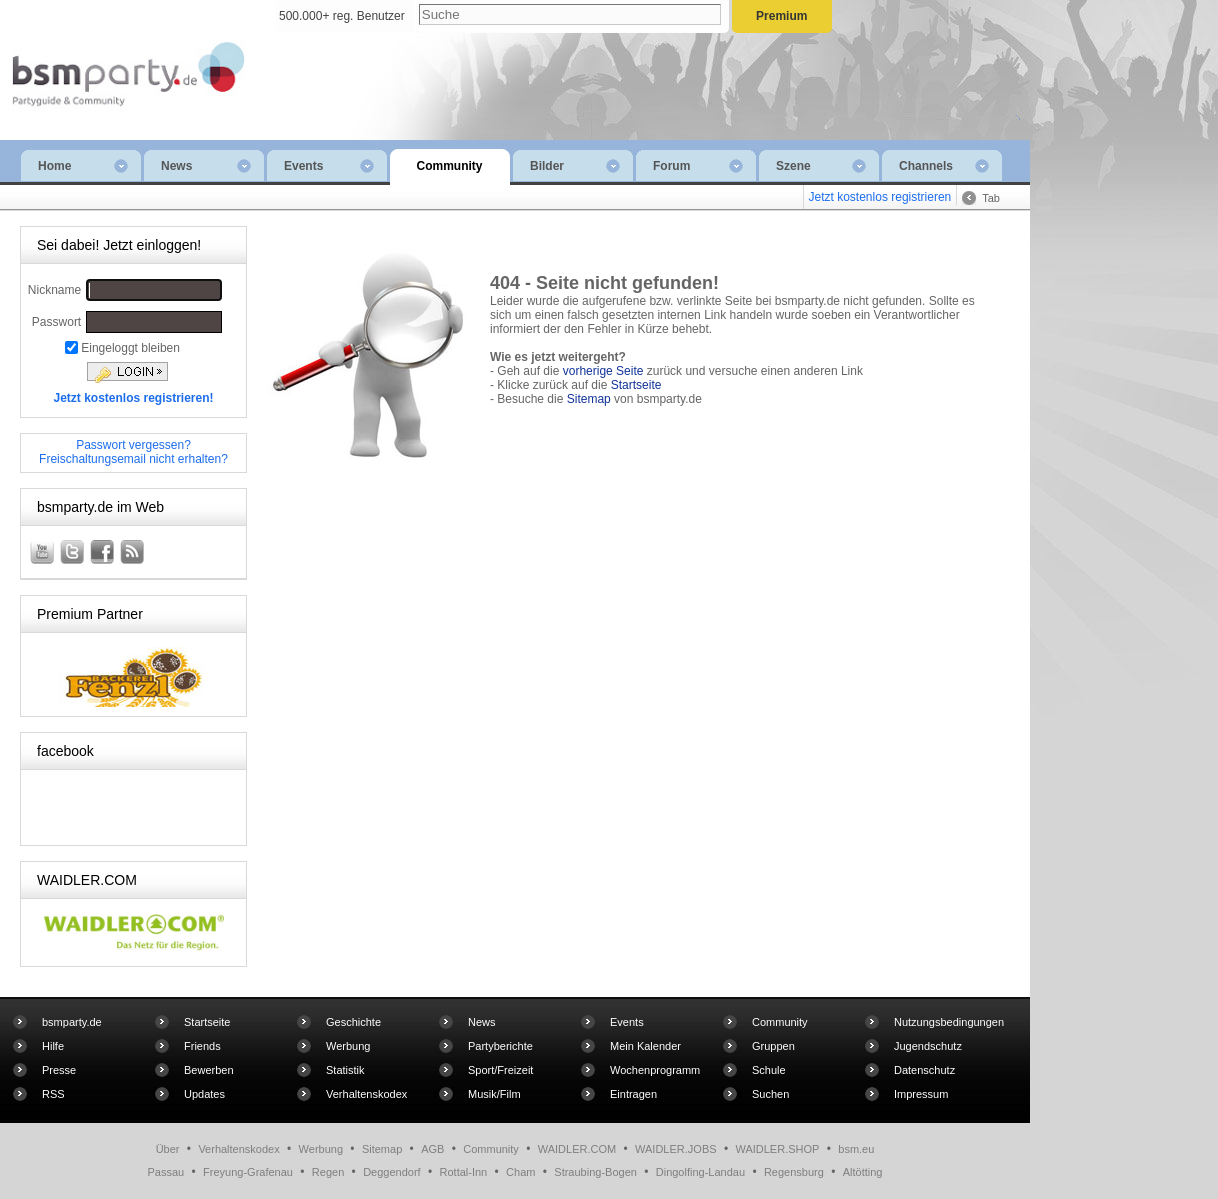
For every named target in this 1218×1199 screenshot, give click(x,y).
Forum (698, 166)
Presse (59, 1070)
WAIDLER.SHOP (777, 1149)
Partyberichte (500, 1046)
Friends (202, 1046)
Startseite (636, 385)
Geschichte (353, 1022)
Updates (204, 1094)
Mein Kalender (645, 1046)
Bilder (575, 166)
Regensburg (794, 1172)
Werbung (348, 1046)
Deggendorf (392, 1172)
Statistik (345, 1070)
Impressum (921, 1094)
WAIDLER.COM (577, 1149)
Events (329, 166)
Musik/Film (494, 1094)
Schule (769, 1070)
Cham (520, 1172)
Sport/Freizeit (500, 1070)
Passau (166, 1172)
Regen (328, 1172)
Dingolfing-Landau (700, 1172)
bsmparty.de (72, 1022)
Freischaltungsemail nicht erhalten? (133, 459)
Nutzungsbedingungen (949, 1022)
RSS (53, 1094)
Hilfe (53, 1046)
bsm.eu (856, 1149)
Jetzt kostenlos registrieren (880, 197)
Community (450, 166)
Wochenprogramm (655, 1070)
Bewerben (209, 1070)
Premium (781, 16)
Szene (821, 166)
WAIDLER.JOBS (676, 1149)
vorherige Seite (603, 371)
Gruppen (773, 1046)
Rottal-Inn (464, 1172)
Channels (944, 166)
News (206, 166)
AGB (432, 1149)
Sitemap (589, 399)
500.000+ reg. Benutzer (342, 16)
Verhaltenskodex (366, 1094)
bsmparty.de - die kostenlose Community (123, 56)
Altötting (863, 1172)
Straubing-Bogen (595, 1172)
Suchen (770, 1094)
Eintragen (633, 1094)
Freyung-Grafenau (248, 1172)
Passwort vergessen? (133, 445)
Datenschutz (924, 1070)
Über (168, 1149)
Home (83, 166)
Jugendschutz (928, 1046)
